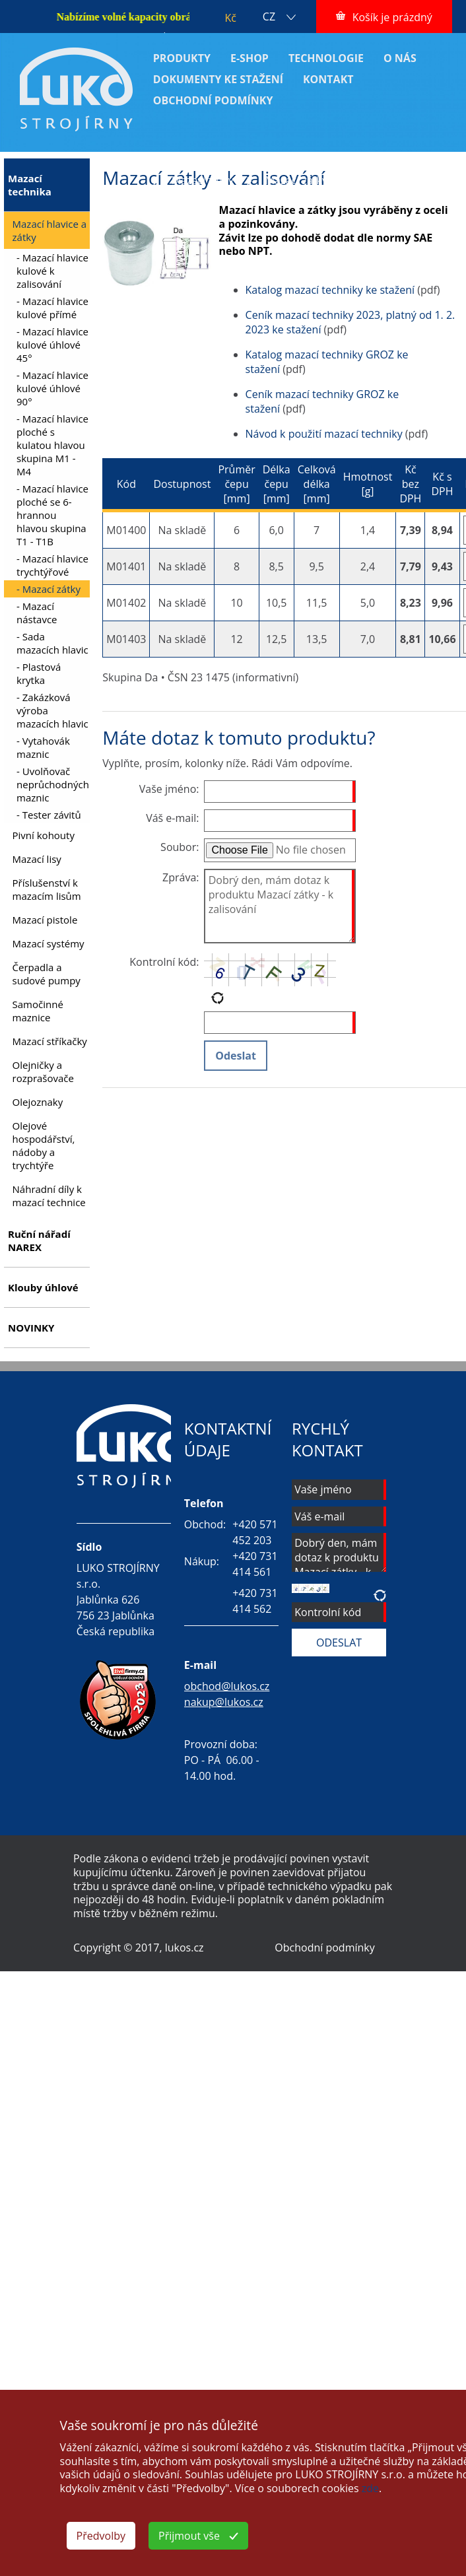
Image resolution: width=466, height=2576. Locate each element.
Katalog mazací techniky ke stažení (330, 290)
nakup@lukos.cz (223, 1702)
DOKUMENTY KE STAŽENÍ (218, 79)
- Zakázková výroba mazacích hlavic (52, 710)
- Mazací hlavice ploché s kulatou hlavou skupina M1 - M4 (52, 445)
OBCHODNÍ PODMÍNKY (213, 100)
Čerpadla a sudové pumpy (47, 974)
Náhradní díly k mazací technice (49, 1195)
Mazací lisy (37, 858)
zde (370, 2488)
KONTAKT (328, 79)
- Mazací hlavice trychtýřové (52, 565)
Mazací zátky (203, 180)
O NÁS (399, 58)
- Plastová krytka (39, 673)
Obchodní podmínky (324, 1947)
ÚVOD (155, 165)
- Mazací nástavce (37, 612)
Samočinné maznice (38, 1011)
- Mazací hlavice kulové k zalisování (52, 270)
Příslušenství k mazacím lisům (47, 889)
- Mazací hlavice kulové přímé (52, 307)
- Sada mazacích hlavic (52, 643)
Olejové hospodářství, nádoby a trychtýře (44, 1145)
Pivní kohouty (44, 835)
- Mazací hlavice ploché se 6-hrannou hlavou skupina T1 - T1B (52, 515)
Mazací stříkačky (50, 1041)
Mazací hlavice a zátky (365, 165)
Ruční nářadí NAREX (39, 1240)
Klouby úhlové (43, 1287)
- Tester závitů (49, 814)
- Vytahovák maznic (43, 747)
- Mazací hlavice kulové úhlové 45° (52, 344)
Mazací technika (240, 165)
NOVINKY (31, 1327)
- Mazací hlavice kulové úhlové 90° (52, 388)
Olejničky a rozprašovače (43, 1071)
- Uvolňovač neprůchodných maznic (53, 784)
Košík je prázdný (392, 17)
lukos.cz (184, 1947)
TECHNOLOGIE (326, 58)
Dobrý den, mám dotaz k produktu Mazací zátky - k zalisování (279, 906)
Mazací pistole (45, 919)
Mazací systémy (48, 943)
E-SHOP (249, 58)
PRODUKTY (182, 58)
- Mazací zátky (49, 588)
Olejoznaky (38, 1101)
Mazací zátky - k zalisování (329, 180)
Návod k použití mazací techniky (324, 433)
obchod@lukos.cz (227, 1686)
